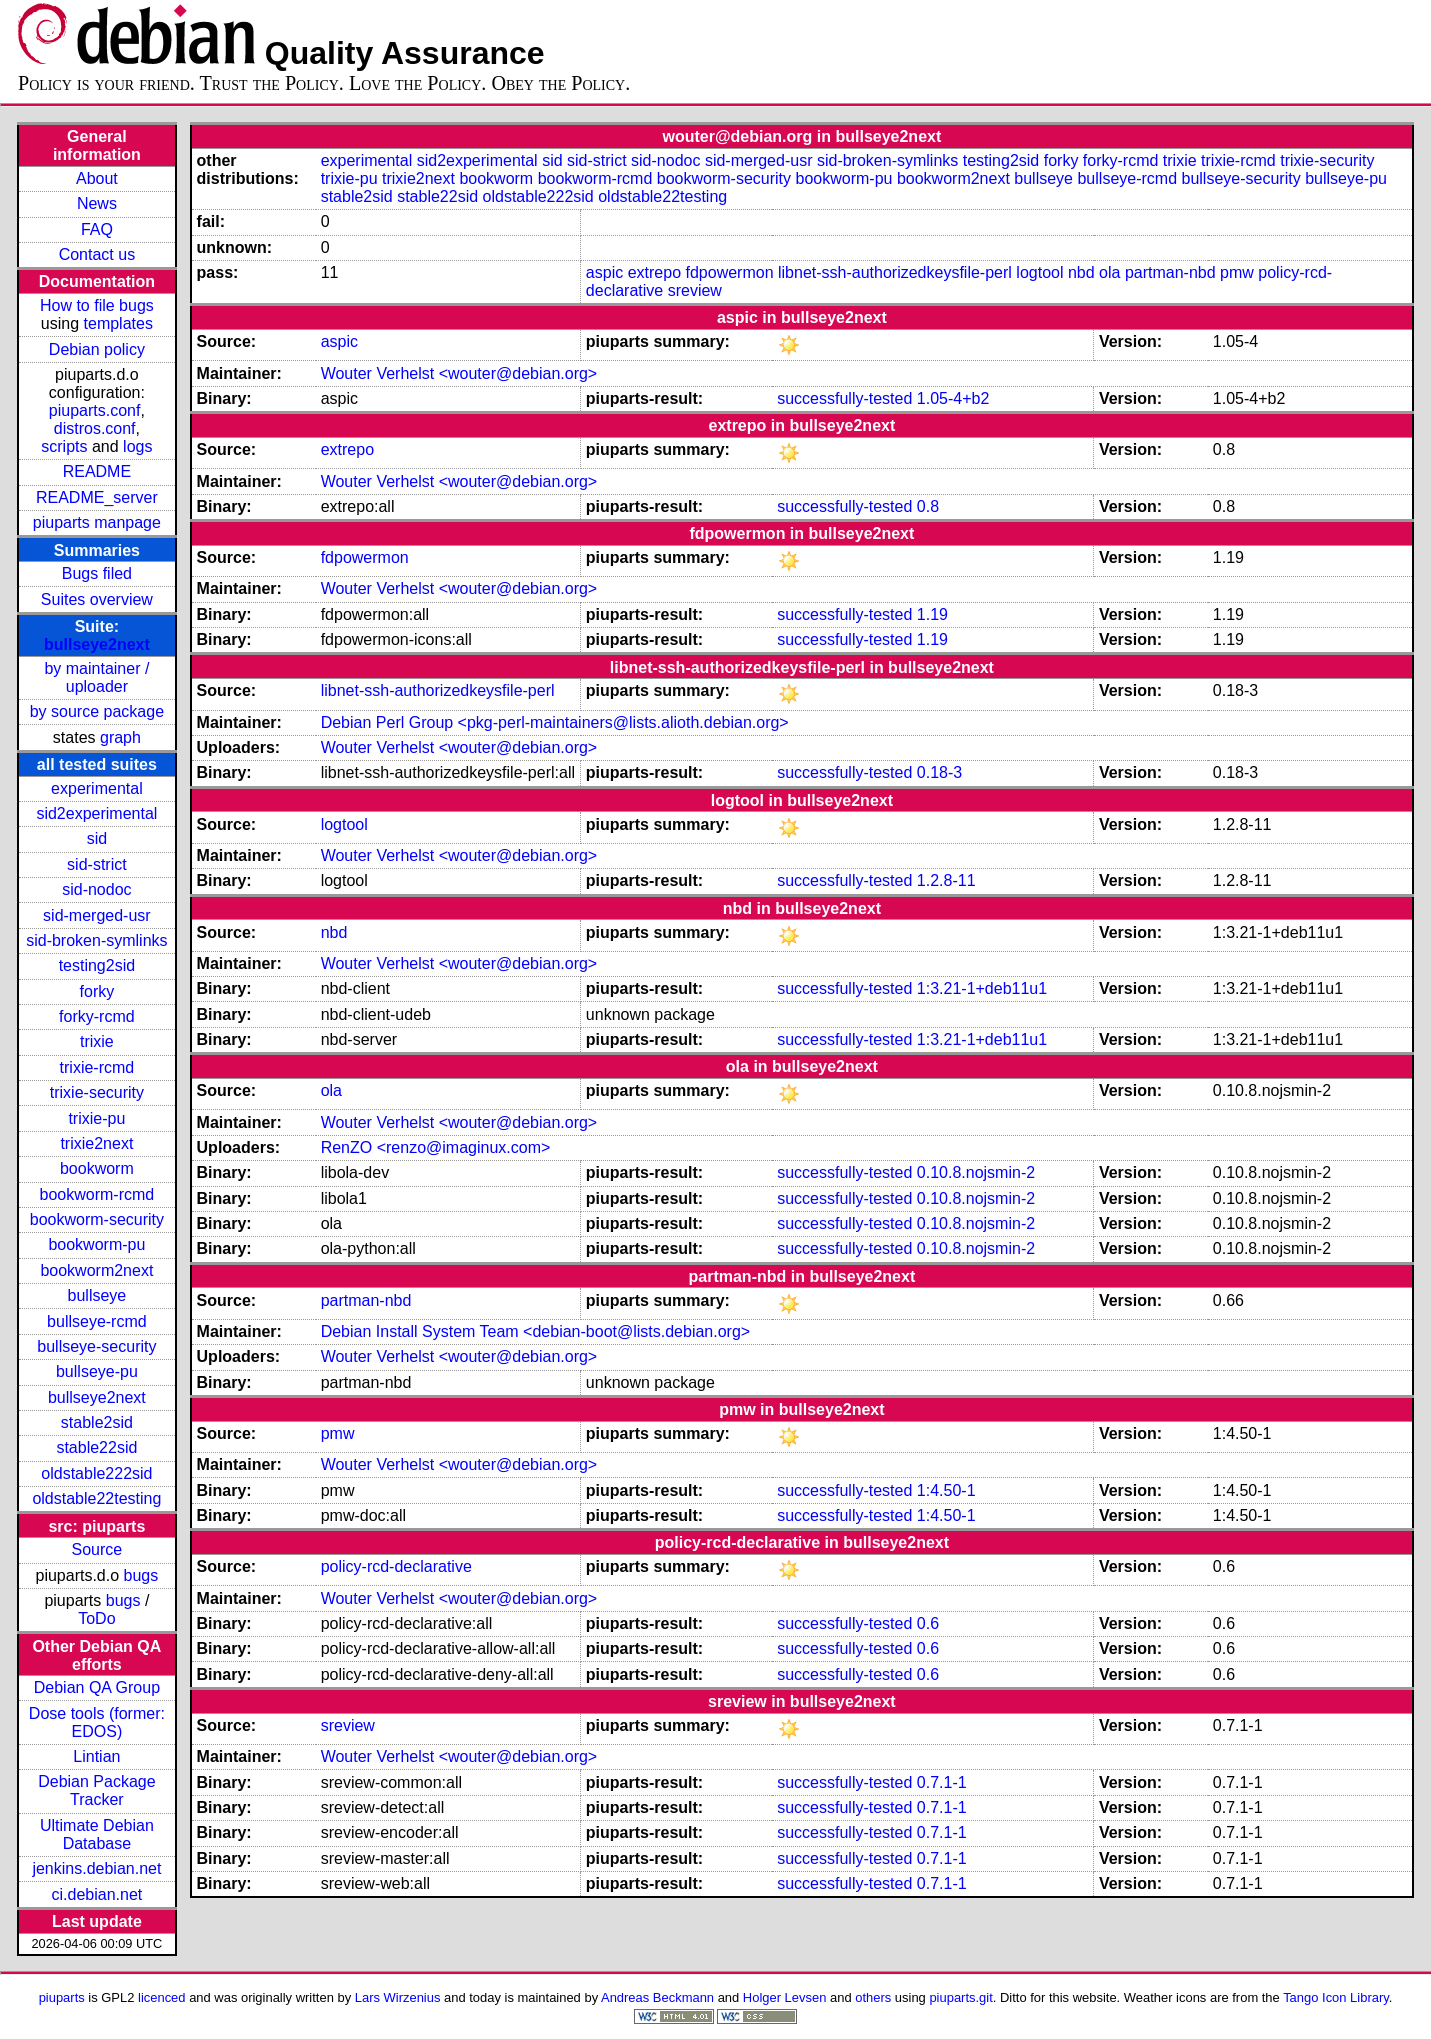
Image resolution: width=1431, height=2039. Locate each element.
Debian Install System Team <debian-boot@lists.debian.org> (536, 1331)
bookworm (97, 1168)
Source (97, 1549)
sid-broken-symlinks (96, 940)
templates (118, 323)
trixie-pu (96, 1118)
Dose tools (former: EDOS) (97, 1722)
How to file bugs (97, 305)
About (97, 178)
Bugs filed (97, 573)
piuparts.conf (95, 410)
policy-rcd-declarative (396, 1566)
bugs (141, 1575)
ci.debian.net (97, 1894)
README (97, 471)
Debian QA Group (97, 1687)
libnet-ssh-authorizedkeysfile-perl (895, 272)
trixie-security (97, 1092)
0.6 (928, 1623)
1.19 (932, 614)
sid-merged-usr (97, 915)
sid (97, 838)
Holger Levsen (785, 1997)
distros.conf (95, 428)
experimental (97, 788)
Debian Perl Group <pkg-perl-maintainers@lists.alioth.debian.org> (555, 722)
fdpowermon (729, 272)
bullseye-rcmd (97, 1321)
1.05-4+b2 (953, 398)
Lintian (96, 1756)
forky (97, 991)
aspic (604, 272)
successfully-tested (844, 398)
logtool (1039, 272)
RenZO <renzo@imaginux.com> (436, 1147)
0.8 (928, 506)
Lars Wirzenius (398, 1997)
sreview (695, 290)
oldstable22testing (96, 1498)
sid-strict (97, 864)
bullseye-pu (97, 1371)
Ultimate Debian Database (97, 1834)
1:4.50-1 (946, 1490)
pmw (1237, 272)
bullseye (97, 1295)
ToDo (96, 1618)
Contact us (97, 254)
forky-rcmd (97, 1016)
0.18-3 (939, 772)
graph (120, 737)
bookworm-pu (96, 1244)
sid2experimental (96, 813)
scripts (64, 446)
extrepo (654, 272)
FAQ (97, 229)
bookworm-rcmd (97, 1194)
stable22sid (96, 1447)
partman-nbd (1170, 272)
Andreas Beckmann (657, 1997)
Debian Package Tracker (96, 1790)
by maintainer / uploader (96, 677)
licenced (162, 1997)
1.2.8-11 (946, 880)
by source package (97, 711)
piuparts (62, 1997)
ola (1109, 272)
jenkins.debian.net (96, 1868)
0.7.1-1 (942, 1782)
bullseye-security (96, 1346)
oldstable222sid (96, 1473)
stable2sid (97, 1422)
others (873, 1997)
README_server (97, 497)
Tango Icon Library (1336, 1997)
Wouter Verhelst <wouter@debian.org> (459, 373)
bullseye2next (97, 644)
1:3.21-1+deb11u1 (982, 988)
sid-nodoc (96, 889)
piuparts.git (960, 1997)
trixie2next (96, 1143)
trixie (97, 1041)
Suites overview (97, 599)
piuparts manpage (97, 522)
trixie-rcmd (97, 1067)
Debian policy (97, 349)
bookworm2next (96, 1270)
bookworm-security (97, 1219)
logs (137, 446)
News (97, 203)
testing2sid (97, 965)
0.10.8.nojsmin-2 (976, 1172)
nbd (1081, 272)
